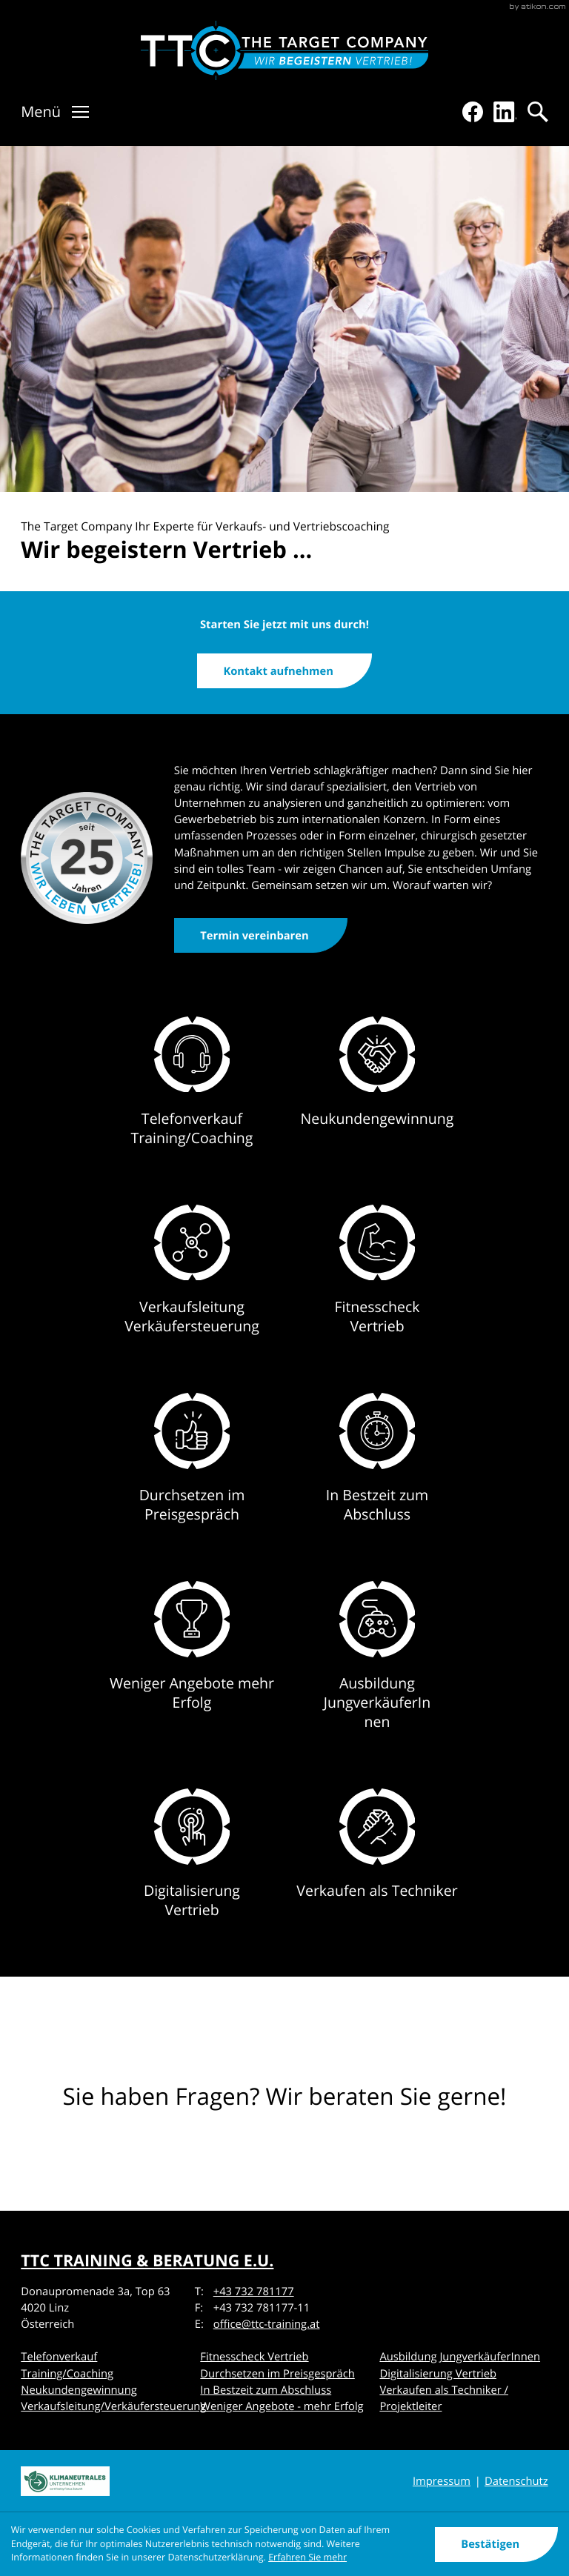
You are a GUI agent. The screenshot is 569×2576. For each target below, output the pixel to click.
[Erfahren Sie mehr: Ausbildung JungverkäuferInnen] (377, 1667)
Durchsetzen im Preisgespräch (277, 2373)
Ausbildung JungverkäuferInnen (459, 2356)
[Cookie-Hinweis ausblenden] (497, 2544)
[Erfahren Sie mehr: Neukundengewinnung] (377, 1093)
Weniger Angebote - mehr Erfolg (281, 2406)
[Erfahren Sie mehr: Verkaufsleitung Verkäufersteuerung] (191, 1281)
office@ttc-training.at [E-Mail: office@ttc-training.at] (266, 2324)
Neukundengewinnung (79, 2390)
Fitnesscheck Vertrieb (254, 2356)
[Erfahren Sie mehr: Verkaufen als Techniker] (377, 1865)
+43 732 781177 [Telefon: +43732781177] (253, 2291)
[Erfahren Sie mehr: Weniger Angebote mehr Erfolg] (191, 1667)
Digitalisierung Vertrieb (437, 2373)
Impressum (441, 2481)
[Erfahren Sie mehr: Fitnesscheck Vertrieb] (377, 1281)
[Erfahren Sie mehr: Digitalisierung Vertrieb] (191, 1865)
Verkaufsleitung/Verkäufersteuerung (113, 2406)
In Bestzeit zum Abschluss (265, 2390)
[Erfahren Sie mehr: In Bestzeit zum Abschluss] (377, 1469)
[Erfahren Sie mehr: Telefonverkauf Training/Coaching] (191, 1093)
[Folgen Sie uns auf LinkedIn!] (505, 111)
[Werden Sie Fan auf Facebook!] (472, 111)
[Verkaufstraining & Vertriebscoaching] (285, 50)
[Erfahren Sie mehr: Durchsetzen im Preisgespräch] (191, 1469)
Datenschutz (516, 2481)
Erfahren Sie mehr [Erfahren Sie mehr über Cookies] (307, 2557)
